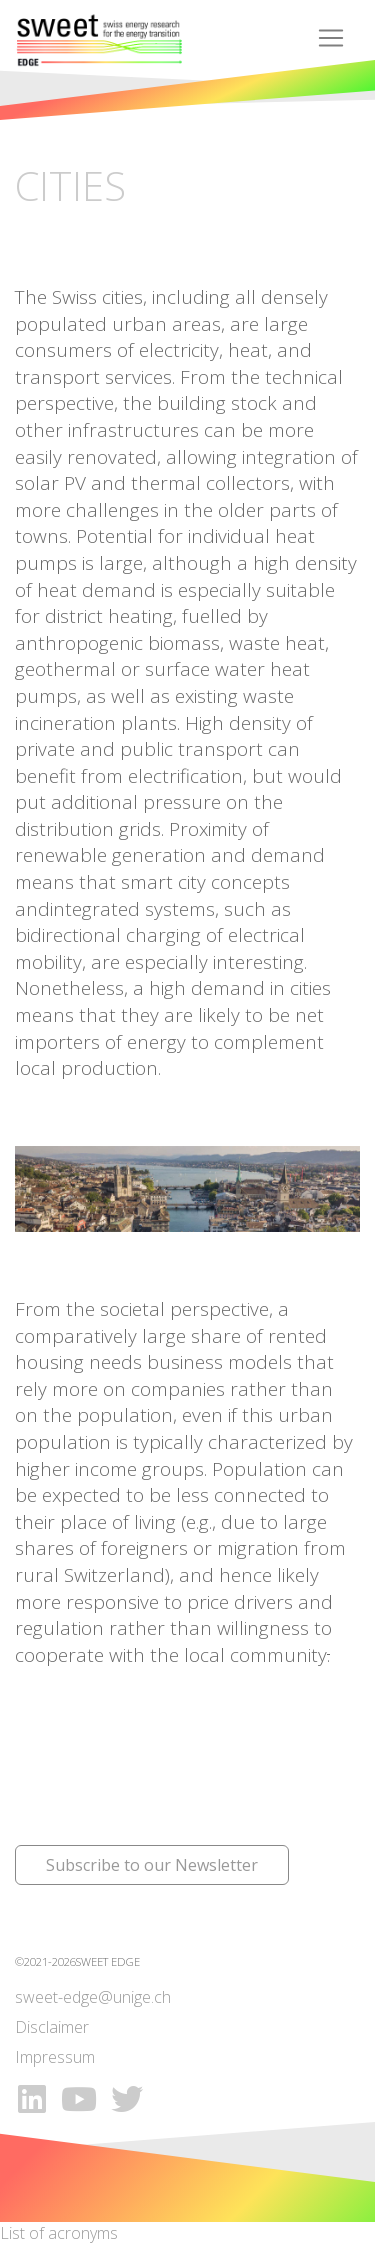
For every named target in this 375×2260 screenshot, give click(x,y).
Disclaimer (52, 2027)
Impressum (55, 2057)
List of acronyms (59, 2233)
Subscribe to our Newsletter (152, 1865)
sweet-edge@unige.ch (93, 1997)
